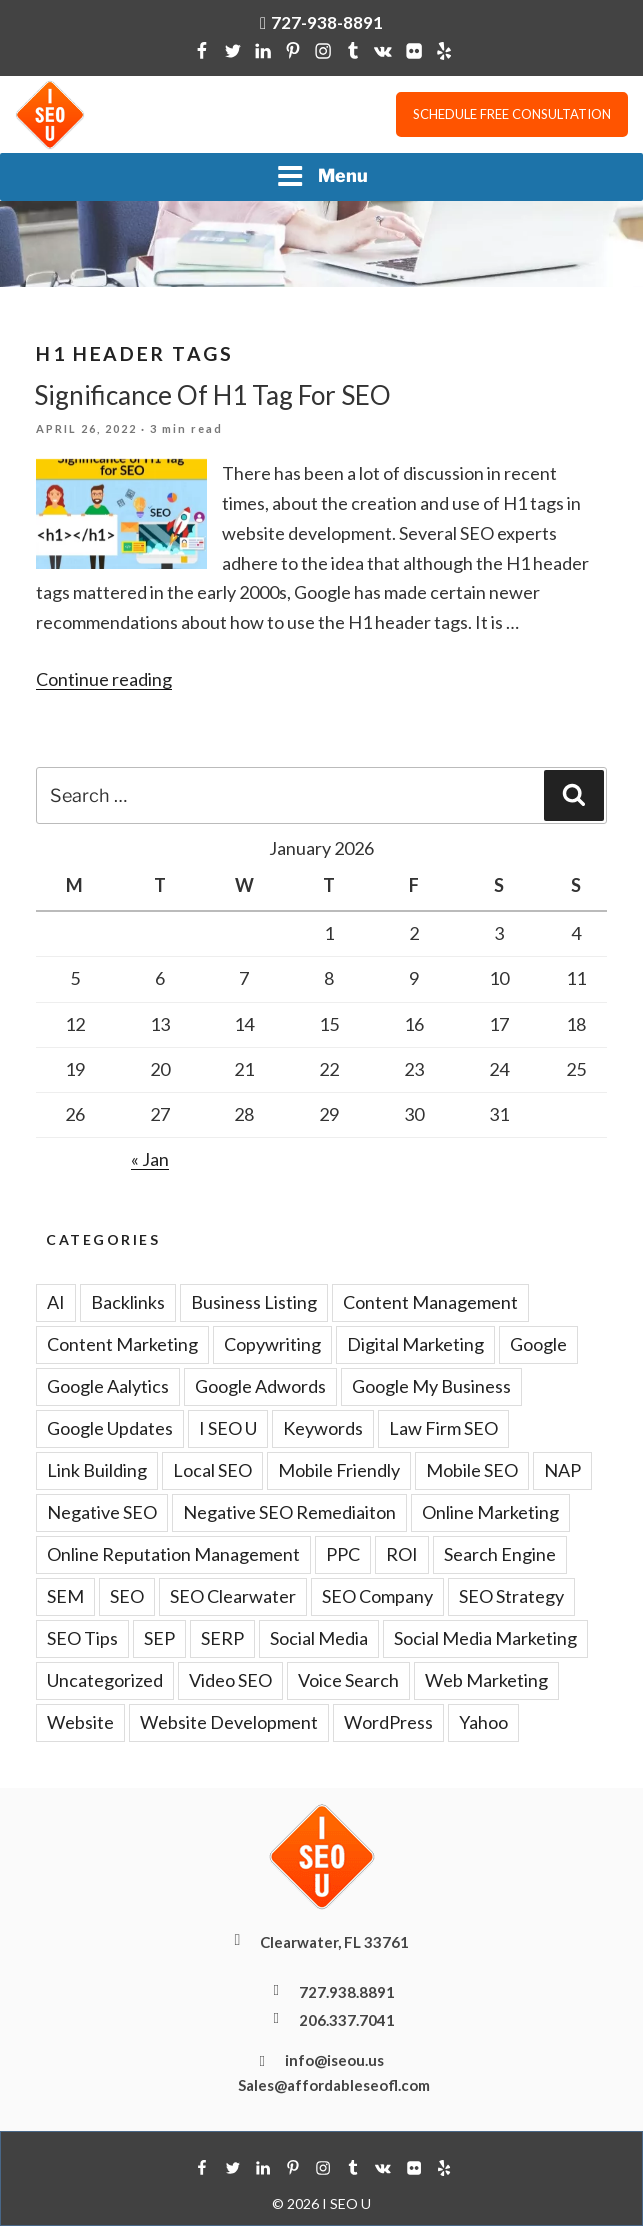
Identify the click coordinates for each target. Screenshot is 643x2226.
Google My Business (431, 1386)
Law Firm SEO (443, 1428)
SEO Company (377, 1596)
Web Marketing (486, 1680)
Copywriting (272, 1344)
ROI (402, 1554)
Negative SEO (102, 1512)
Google (538, 1344)
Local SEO (212, 1470)
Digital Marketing (415, 1344)
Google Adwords (260, 1386)
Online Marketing (490, 1512)
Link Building (97, 1470)
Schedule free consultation (512, 114)
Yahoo (483, 1722)
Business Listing (254, 1302)
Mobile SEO (472, 1470)
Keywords (323, 1428)
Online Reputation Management (173, 1554)
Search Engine (500, 1554)
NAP (562, 1470)
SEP (159, 1638)
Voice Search (348, 1680)
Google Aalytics (108, 1386)
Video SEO (230, 1680)
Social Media (319, 1638)
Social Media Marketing (485, 1638)
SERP (222, 1638)
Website (80, 1722)
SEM (65, 1596)
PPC (343, 1554)
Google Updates (110, 1428)
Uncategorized (105, 1680)
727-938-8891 (327, 22)
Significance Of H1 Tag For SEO (212, 395)
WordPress (388, 1722)
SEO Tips (82, 1638)
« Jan (150, 1159)
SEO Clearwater (233, 1596)
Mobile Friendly (339, 1470)
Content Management (430, 1302)
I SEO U (228, 1428)
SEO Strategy (511, 1596)
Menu (322, 176)
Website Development (229, 1722)
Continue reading (104, 679)
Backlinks (128, 1302)
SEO (127, 1596)
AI (56, 1302)
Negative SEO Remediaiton (289, 1512)
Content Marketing (122, 1344)
